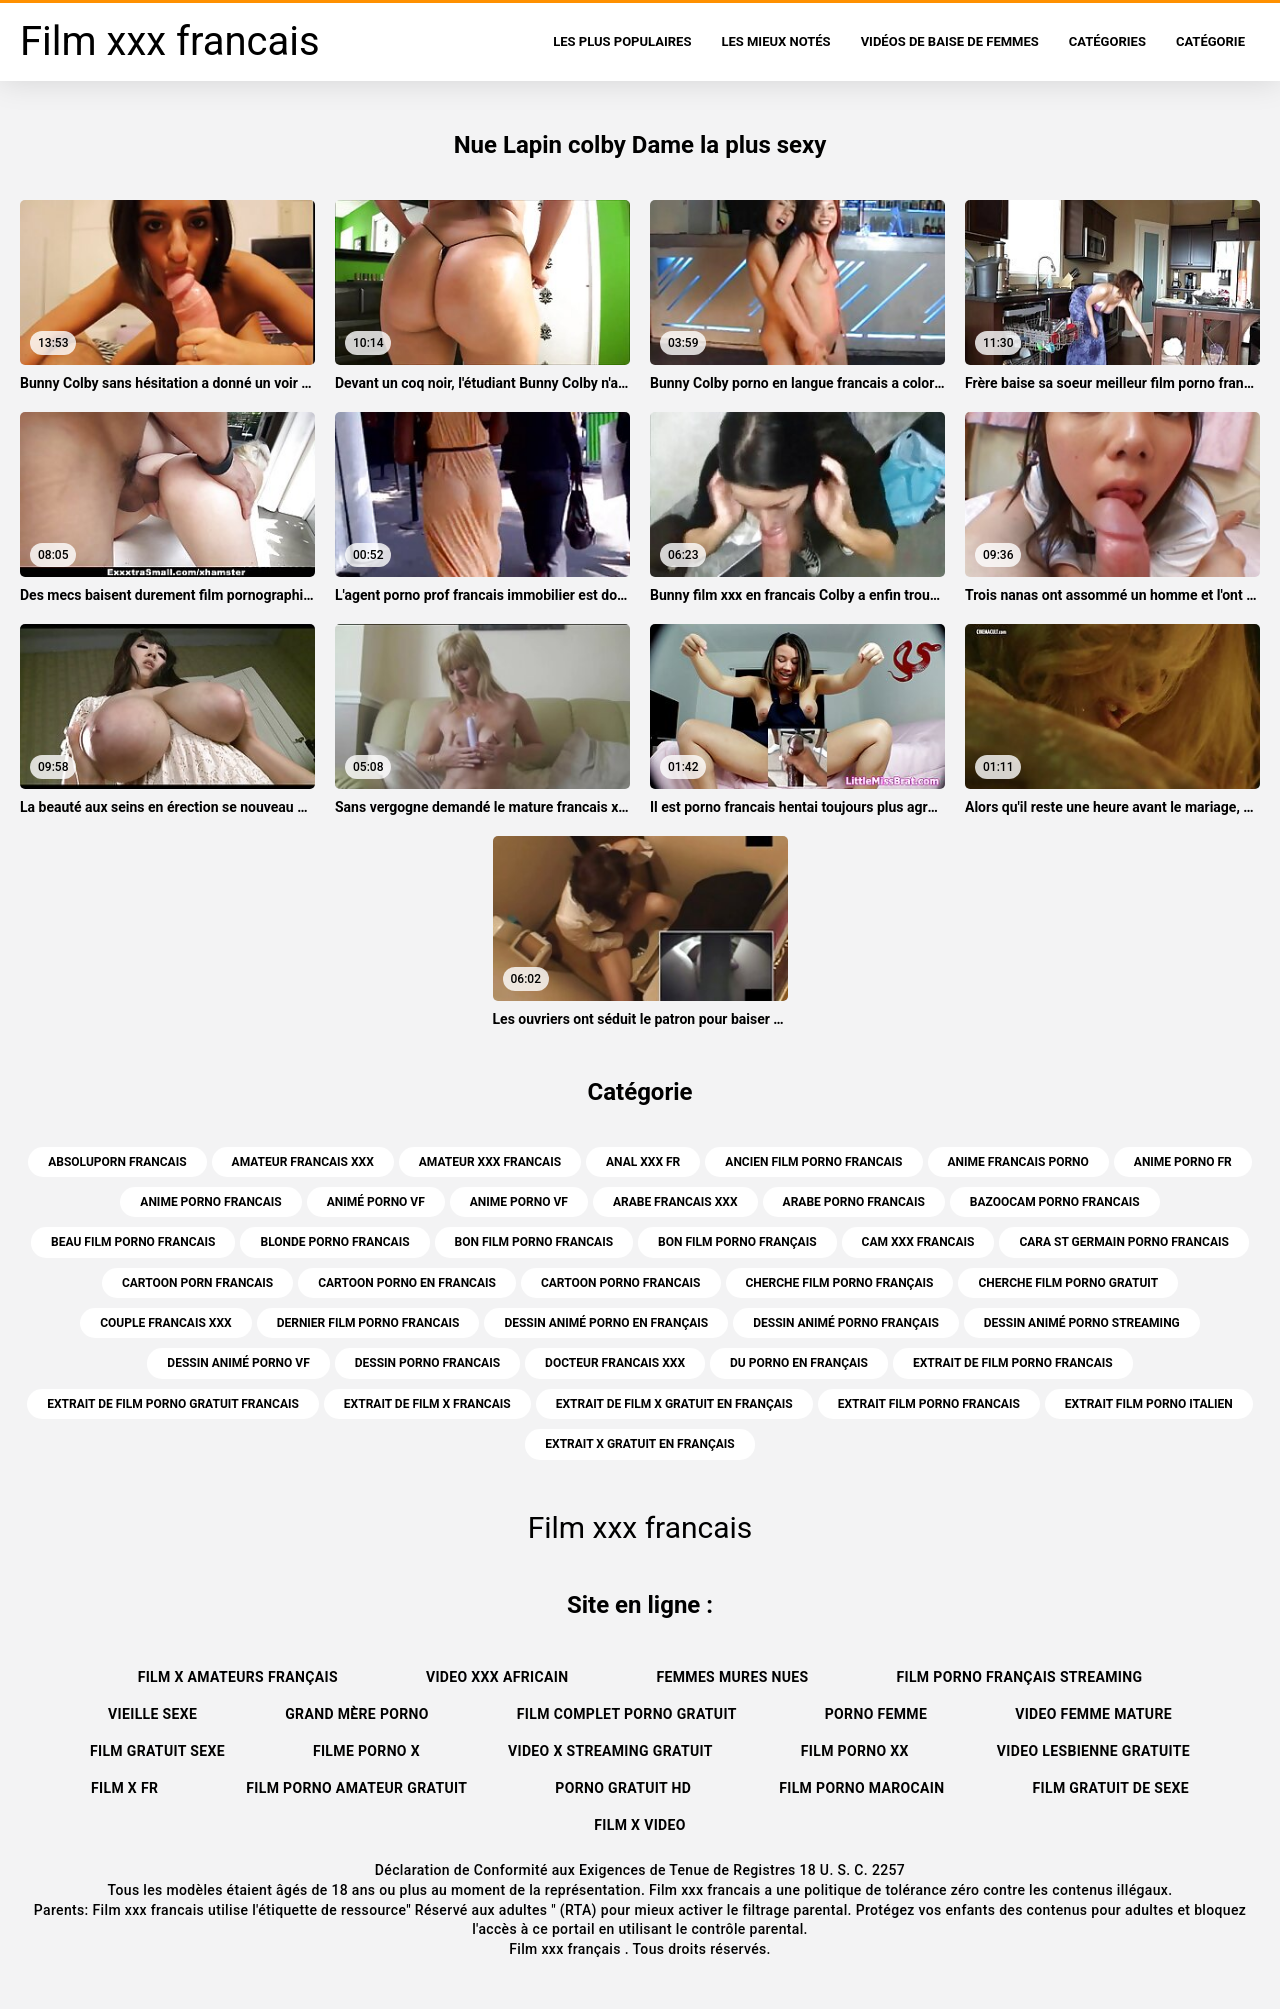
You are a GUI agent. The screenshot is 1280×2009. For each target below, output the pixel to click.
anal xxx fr (643, 1162)
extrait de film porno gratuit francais (173, 1404)
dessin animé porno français (846, 1323)
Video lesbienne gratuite (1093, 1751)
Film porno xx (855, 1751)
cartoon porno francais (621, 1283)
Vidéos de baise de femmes (950, 41)
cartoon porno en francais (407, 1283)
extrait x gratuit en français (639, 1444)
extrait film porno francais (929, 1404)
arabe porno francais (854, 1202)
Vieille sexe (152, 1714)
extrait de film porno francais (1013, 1363)
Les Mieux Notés (775, 41)
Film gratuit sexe (157, 1751)
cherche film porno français (840, 1283)
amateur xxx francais (490, 1162)
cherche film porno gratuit (1068, 1283)
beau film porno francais (133, 1242)
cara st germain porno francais (1123, 1242)
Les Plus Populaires (622, 41)
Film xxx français (567, 1949)
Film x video (640, 1825)
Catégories (1107, 41)
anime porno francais (210, 1202)
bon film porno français (737, 1242)
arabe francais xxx (675, 1202)
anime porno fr (1183, 1162)
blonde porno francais (334, 1242)
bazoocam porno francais (1055, 1202)
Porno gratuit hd (623, 1788)
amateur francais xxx (303, 1162)
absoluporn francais (117, 1162)
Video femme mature (1093, 1714)
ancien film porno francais (813, 1162)
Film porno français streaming (1019, 1677)
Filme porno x (366, 1751)
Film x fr (124, 1788)
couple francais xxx (165, 1323)
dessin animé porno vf (238, 1363)
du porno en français (799, 1363)
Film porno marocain (861, 1788)
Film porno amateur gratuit (356, 1788)
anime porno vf (519, 1202)
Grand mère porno (357, 1714)
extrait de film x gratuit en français (674, 1404)
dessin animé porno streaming (1082, 1323)
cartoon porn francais (197, 1283)
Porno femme (876, 1714)
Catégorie (1210, 41)
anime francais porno (1018, 1162)
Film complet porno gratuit (627, 1714)
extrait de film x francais (427, 1404)
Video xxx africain (497, 1677)
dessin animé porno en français (606, 1323)
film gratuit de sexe (1111, 1788)
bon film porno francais (534, 1242)
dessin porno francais (427, 1363)
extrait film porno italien (1149, 1404)
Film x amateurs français (238, 1677)
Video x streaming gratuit (610, 1751)
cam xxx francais (918, 1242)
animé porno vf (376, 1202)
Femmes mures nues (732, 1677)
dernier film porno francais (368, 1323)
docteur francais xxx (615, 1363)
